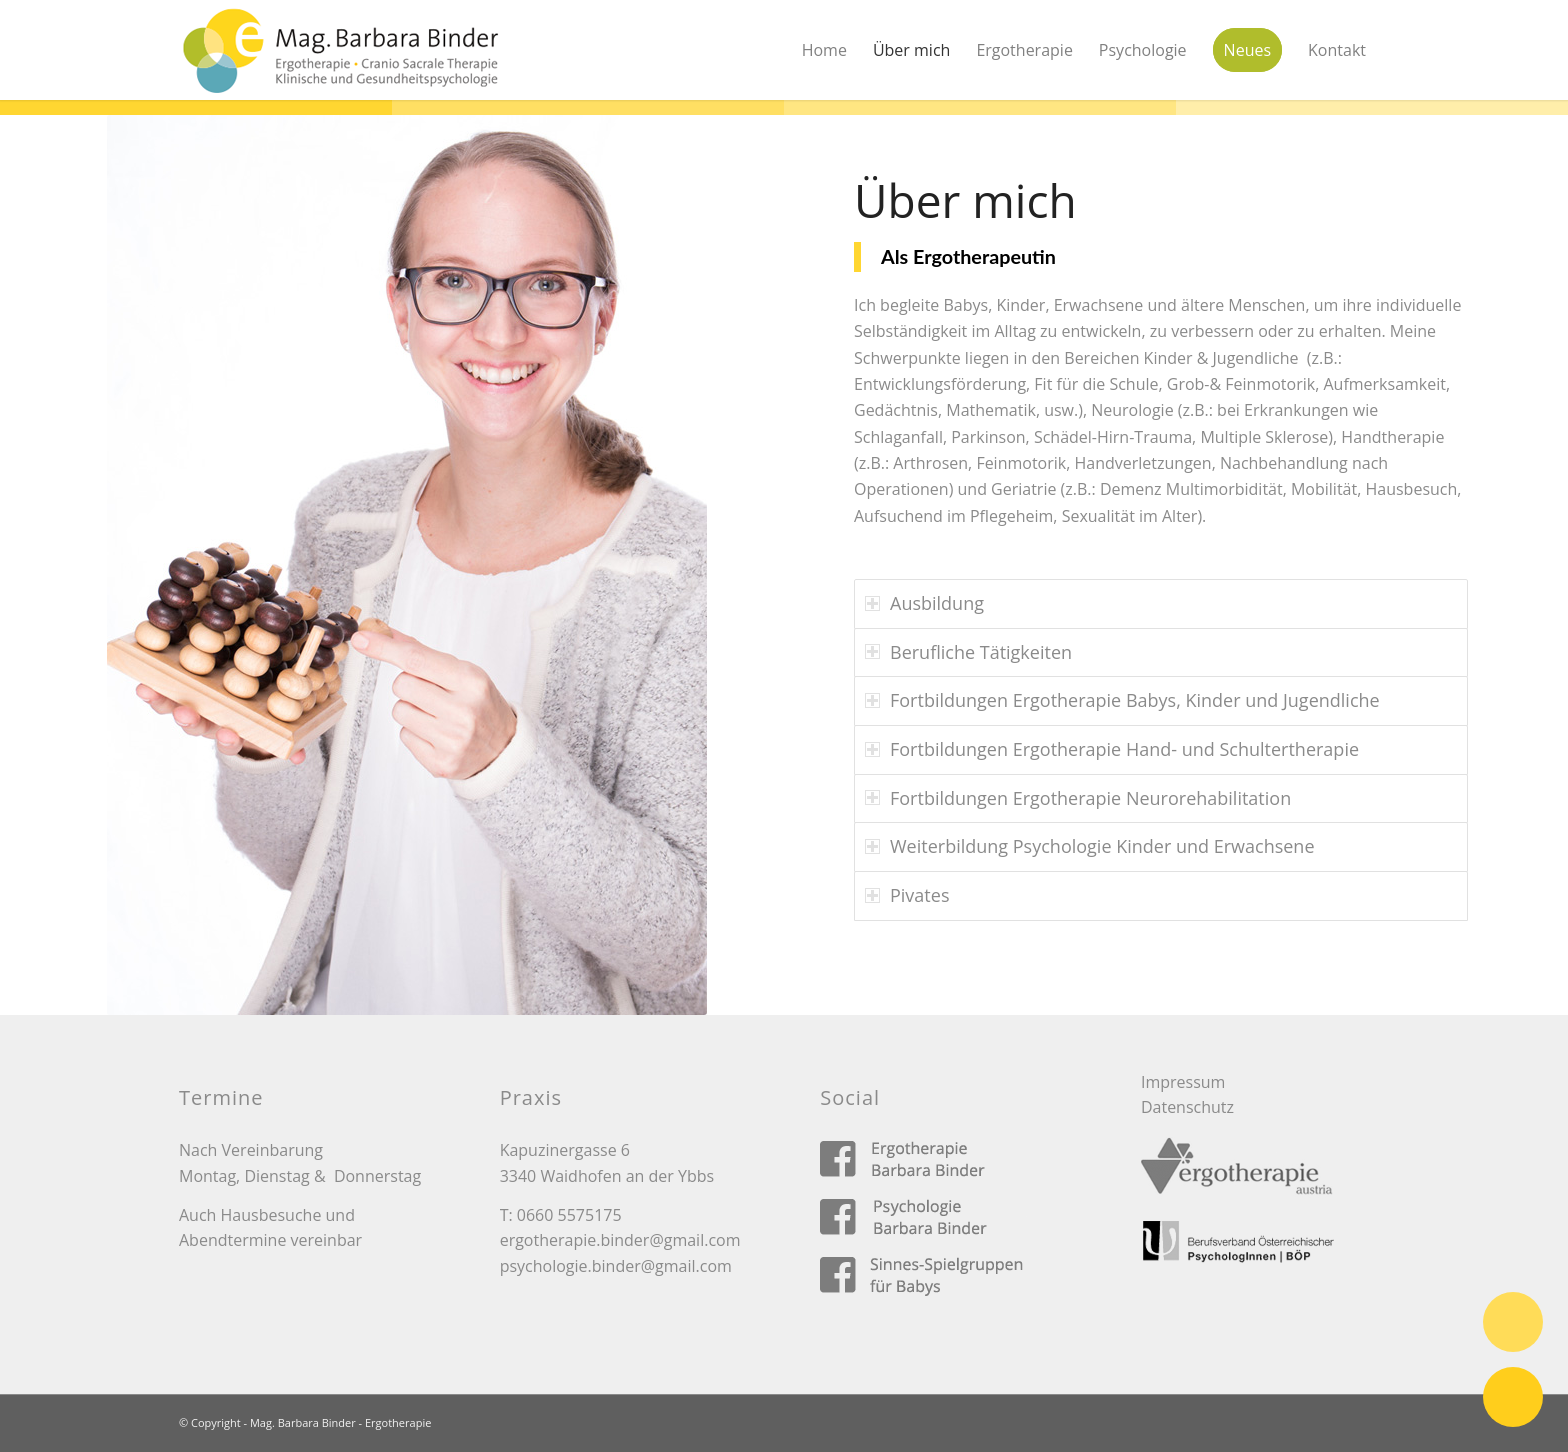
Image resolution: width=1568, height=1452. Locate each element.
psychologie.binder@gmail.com (616, 1266)
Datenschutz (1187, 1107)
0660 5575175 (569, 1215)
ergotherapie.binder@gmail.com (620, 1240)
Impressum (1183, 1082)
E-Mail (1513, 1397)
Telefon (1513, 1322)
